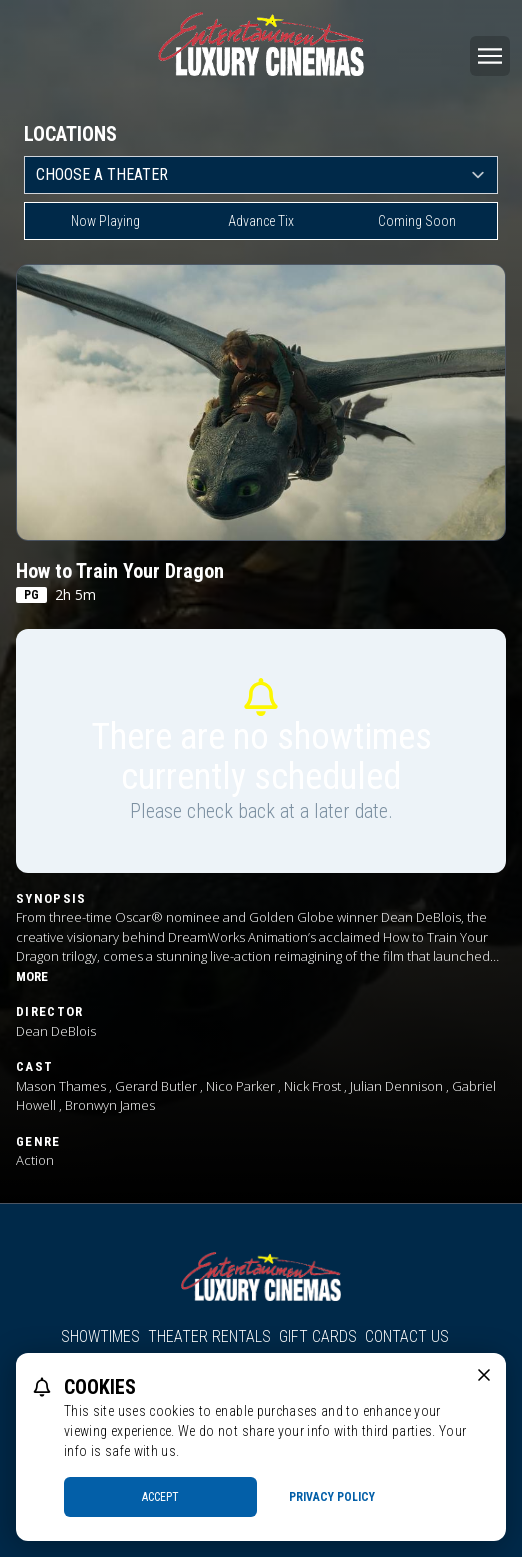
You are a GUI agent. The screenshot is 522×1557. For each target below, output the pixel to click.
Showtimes (100, 1336)
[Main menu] (490, 56)
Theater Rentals (209, 1336)
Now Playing (105, 221)
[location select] (261, 175)
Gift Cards (318, 1336)
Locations (70, 134)
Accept (160, 1497)
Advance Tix (261, 221)
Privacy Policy (332, 1497)
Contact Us (407, 1336)
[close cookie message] (484, 1375)
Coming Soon (417, 221)
